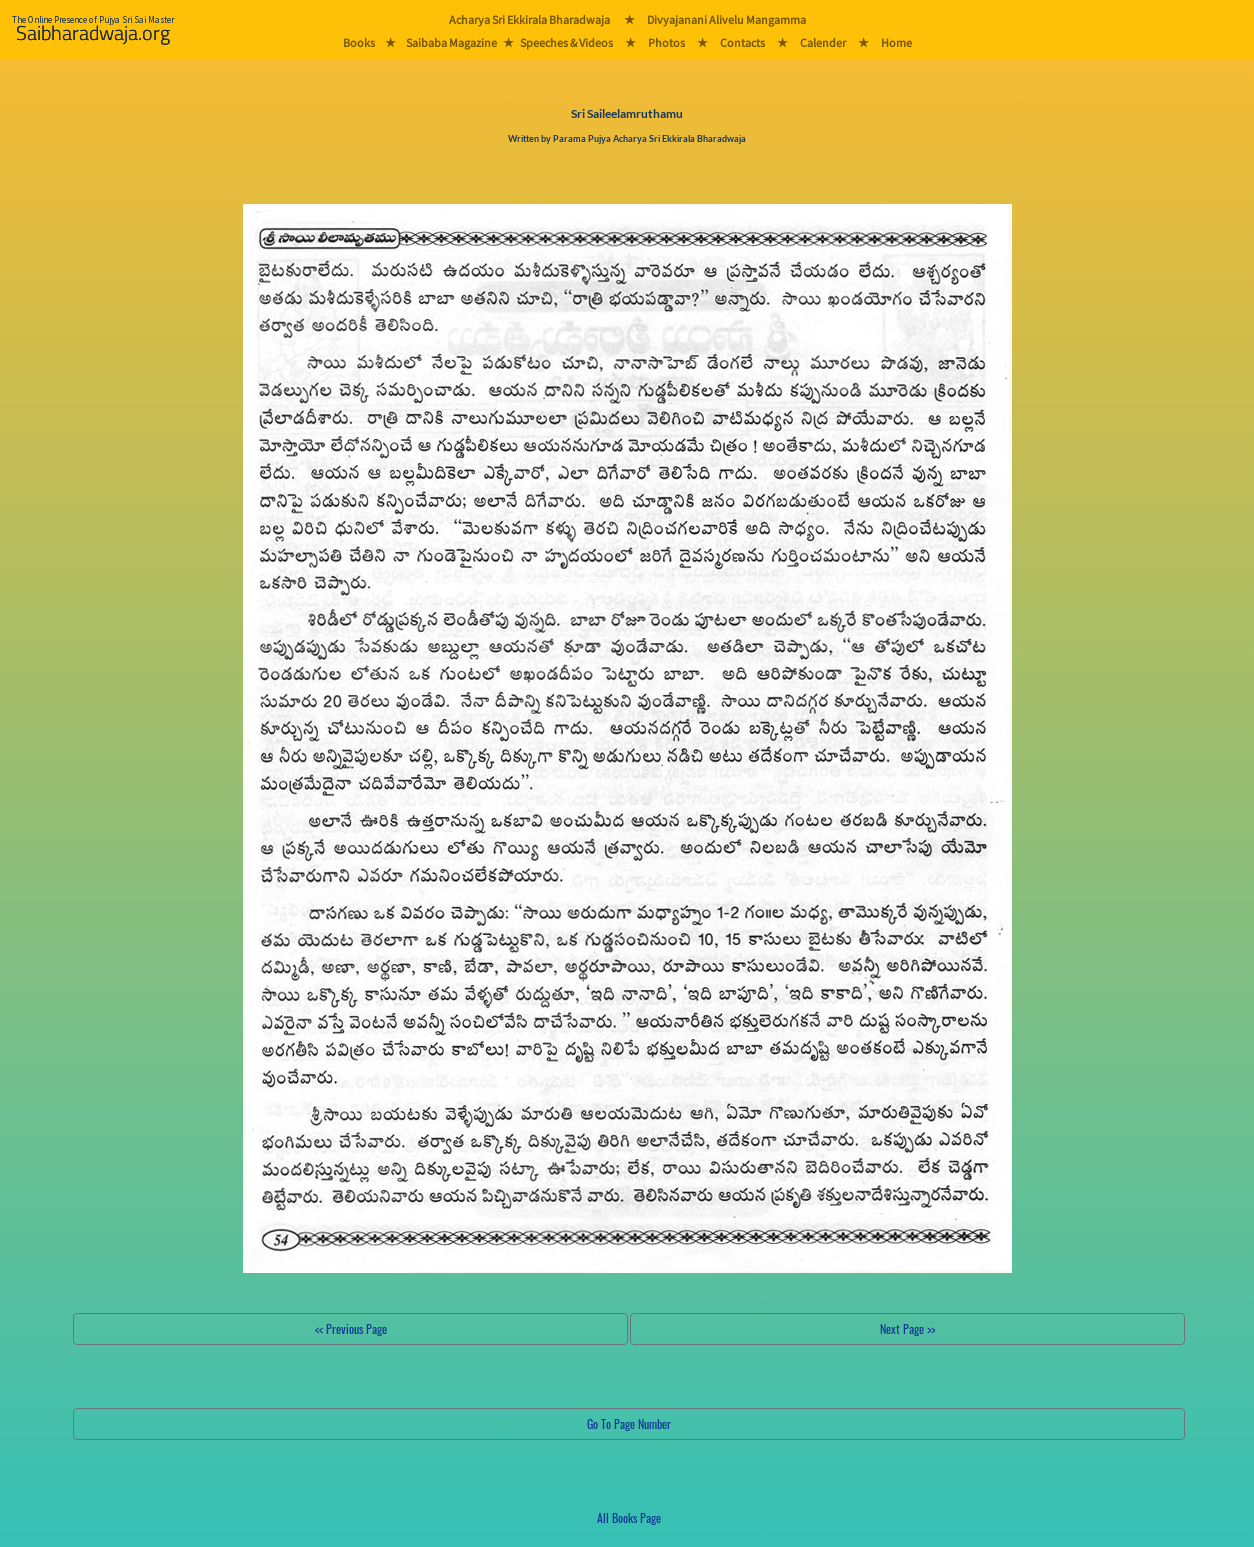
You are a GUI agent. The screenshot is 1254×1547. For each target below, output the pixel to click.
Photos (666, 42)
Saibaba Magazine (451, 42)
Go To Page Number (629, 1423)
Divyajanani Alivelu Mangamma (726, 19)
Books (359, 42)
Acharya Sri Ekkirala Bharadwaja (529, 19)
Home (896, 42)
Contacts (742, 42)
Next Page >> (907, 1328)
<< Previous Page (351, 1328)
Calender (823, 42)
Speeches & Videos (566, 42)
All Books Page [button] (629, 1517)
